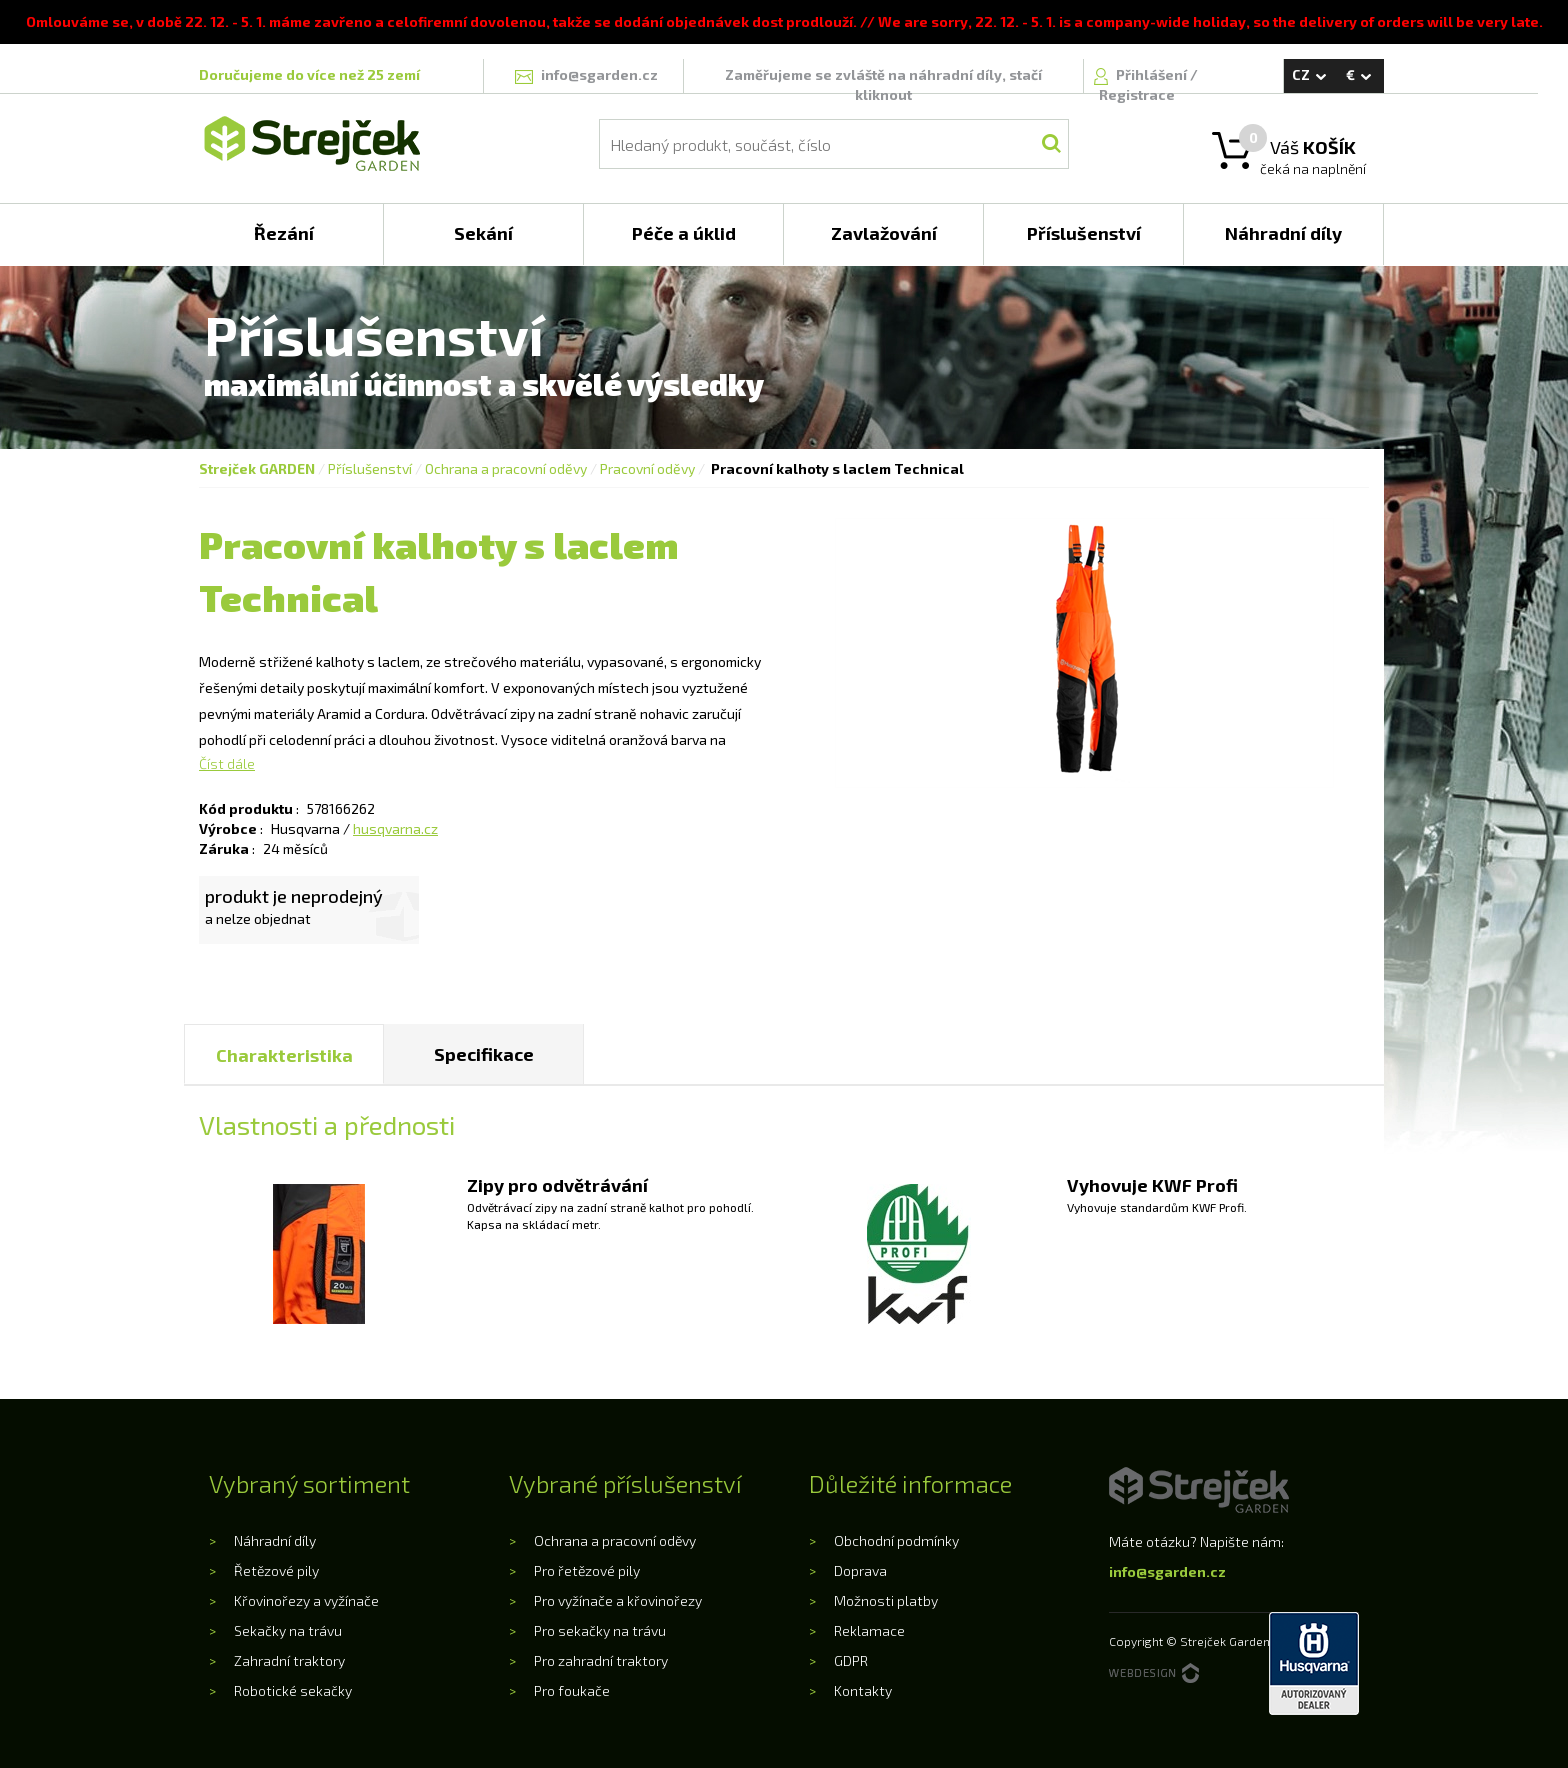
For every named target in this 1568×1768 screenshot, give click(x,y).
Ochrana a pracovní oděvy (506, 468)
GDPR (851, 1660)
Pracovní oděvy (647, 468)
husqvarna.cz (395, 828)
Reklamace (869, 1630)
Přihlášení (1153, 74)
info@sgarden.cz (1167, 1571)
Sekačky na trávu (288, 1630)
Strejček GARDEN (257, 468)
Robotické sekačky (293, 1690)
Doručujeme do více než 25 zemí (309, 74)
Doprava (860, 1570)
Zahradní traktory (289, 1660)
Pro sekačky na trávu (600, 1630)
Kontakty (863, 1690)
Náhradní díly (275, 1540)
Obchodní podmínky (896, 1540)
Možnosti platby (886, 1600)
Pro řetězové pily (587, 1570)
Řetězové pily (276, 1570)
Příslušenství (370, 468)
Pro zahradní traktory (601, 1660)
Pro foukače (572, 1690)
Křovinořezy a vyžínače (306, 1600)
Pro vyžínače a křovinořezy (618, 1600)
